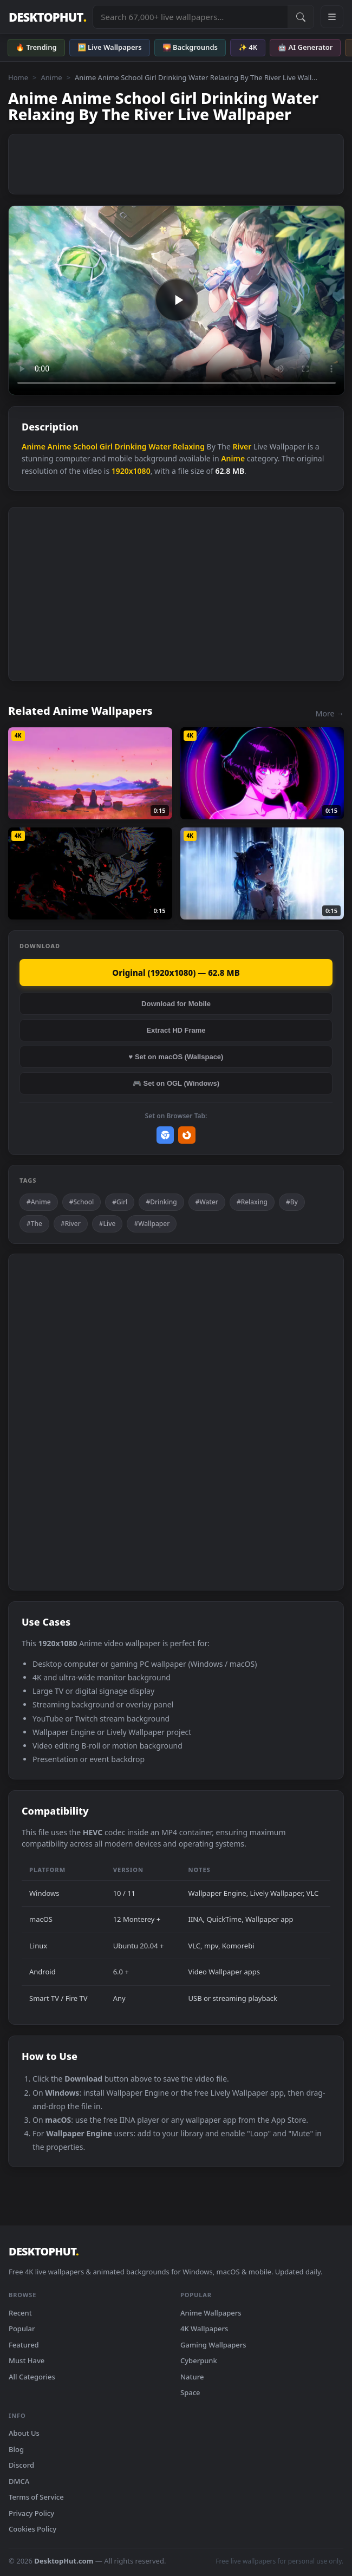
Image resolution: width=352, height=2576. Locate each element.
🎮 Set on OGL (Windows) (176, 1083)
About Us (24, 2433)
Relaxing (189, 446)
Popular (22, 2328)
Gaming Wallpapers (213, 2345)
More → (330, 713)
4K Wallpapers (204, 2328)
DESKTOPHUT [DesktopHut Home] (47, 17)
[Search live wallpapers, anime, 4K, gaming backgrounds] (190, 16)
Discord (21, 2465)
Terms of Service (36, 2497)
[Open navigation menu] (332, 16)
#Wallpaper (152, 1223)
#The (34, 1223)
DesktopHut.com (63, 2561)
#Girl (119, 1202)
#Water (206, 1202)
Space (190, 2392)
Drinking (131, 446)
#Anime (39, 1202)
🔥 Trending (36, 47)
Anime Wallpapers (211, 2313)
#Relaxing (252, 1202)
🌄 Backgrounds (190, 47)
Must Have (26, 2360)
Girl (106, 446)
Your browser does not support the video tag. (176, 300)
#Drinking (161, 1202)
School (85, 446)
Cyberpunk (198, 2360)
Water (159, 446)
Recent (20, 2313)
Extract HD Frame (175, 1030)
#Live (107, 1223)
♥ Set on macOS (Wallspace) (176, 1057)
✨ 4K (247, 47)
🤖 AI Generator (305, 47)
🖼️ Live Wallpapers (109, 47)
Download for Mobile (176, 1004)
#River (71, 1223)
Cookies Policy (32, 2529)
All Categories (32, 2377)
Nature (192, 2377)
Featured (24, 2345)
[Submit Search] (301, 16)
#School (81, 1202)
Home (18, 77)
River (241, 446)
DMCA (19, 2481)
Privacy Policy (31, 2513)
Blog (16, 2449)
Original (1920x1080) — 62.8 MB (175, 972)
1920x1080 (131, 471)
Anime (51, 77)
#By (292, 1202)
